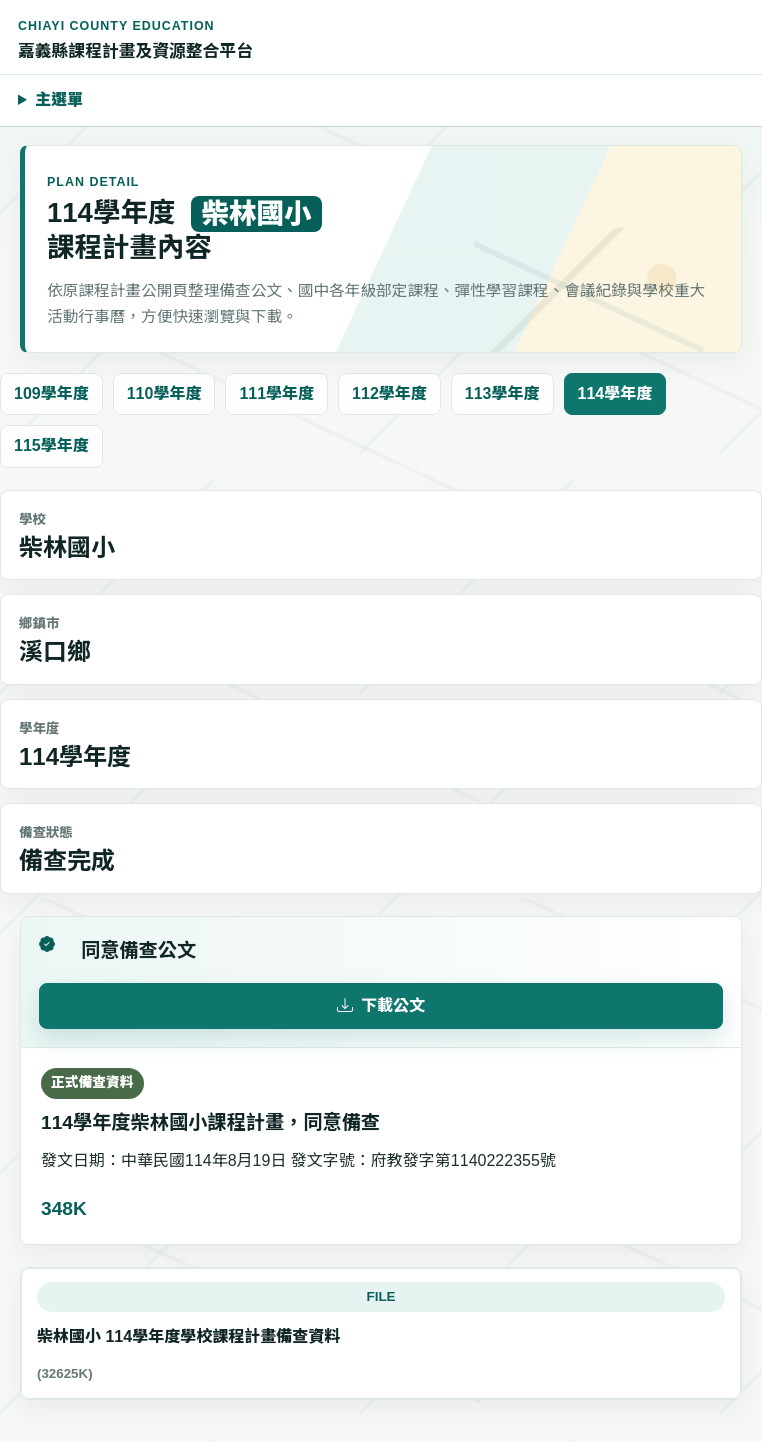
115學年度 (51, 445)
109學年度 (51, 393)
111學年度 (276, 393)
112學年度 (389, 393)
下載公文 (381, 1006)
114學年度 (615, 393)
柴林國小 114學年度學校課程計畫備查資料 (188, 1336)
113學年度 (502, 393)
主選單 (59, 99)
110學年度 (164, 393)
